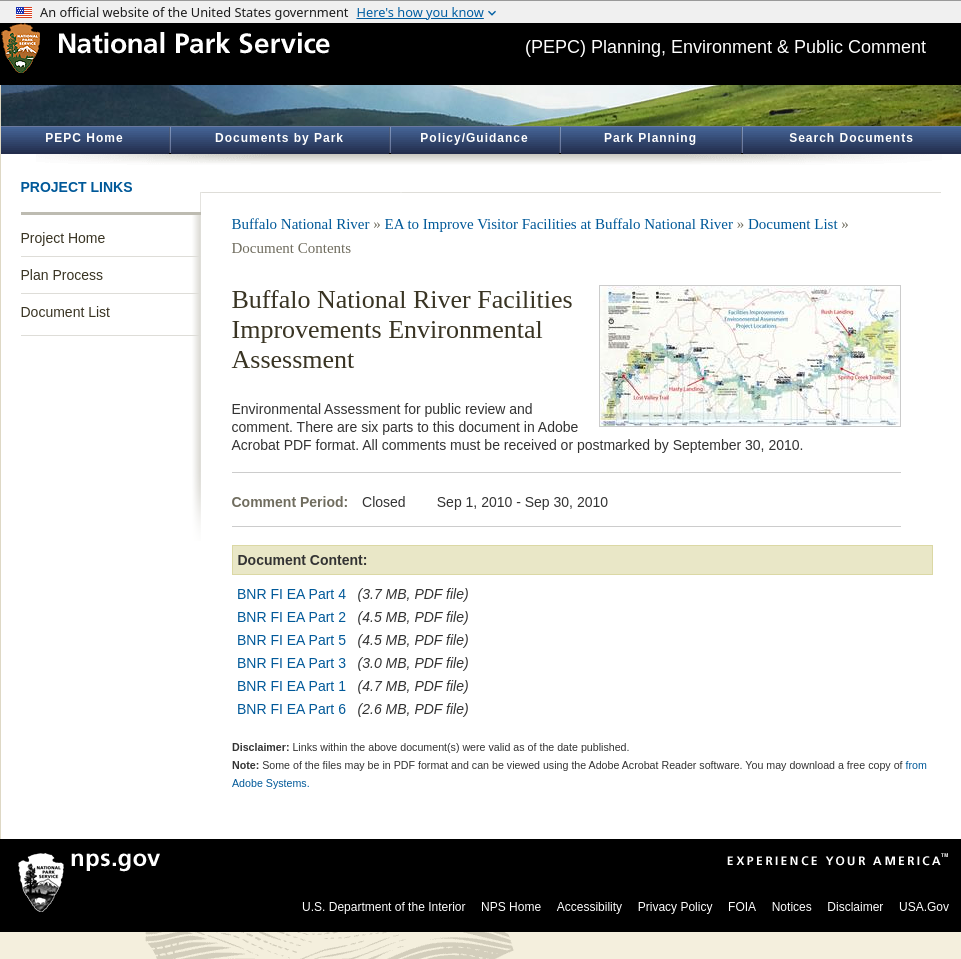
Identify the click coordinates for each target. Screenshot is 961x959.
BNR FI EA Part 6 (291, 709)
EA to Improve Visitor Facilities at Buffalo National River (559, 224)
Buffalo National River (301, 224)
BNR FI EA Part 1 (291, 686)
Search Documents (851, 138)
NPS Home (511, 907)
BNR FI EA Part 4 (291, 594)
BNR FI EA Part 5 (291, 640)
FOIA (742, 907)
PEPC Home (84, 138)
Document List (65, 312)
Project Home (63, 238)
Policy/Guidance (474, 138)
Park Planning (650, 138)
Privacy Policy (675, 907)
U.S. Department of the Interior (383, 907)
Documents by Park (279, 138)
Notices (792, 907)
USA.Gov (924, 907)
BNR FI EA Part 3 (291, 663)
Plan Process (62, 275)
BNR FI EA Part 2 (291, 617)
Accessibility (589, 907)
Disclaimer (855, 907)
